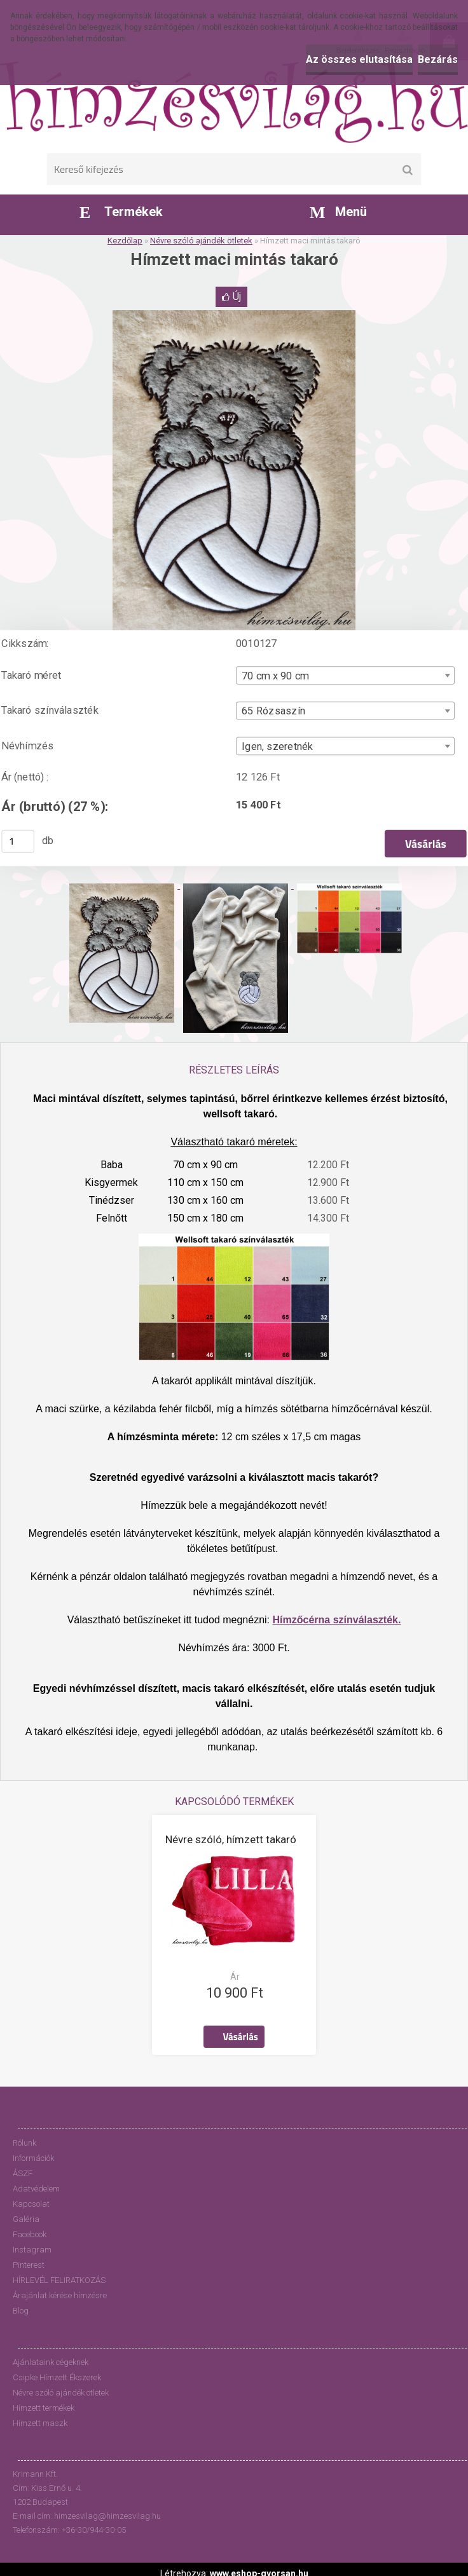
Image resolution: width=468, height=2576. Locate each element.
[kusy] (17, 841)
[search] (407, 170)
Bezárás (438, 59)
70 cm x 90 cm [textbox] (275, 675)
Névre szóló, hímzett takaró (230, 1839)
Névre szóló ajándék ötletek (201, 240)
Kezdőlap (124, 240)
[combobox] (345, 675)
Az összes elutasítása (359, 59)
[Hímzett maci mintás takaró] (234, 315)
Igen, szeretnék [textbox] (277, 746)
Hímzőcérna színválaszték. (337, 1619)
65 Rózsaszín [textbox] (273, 711)
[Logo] (234, 101)
